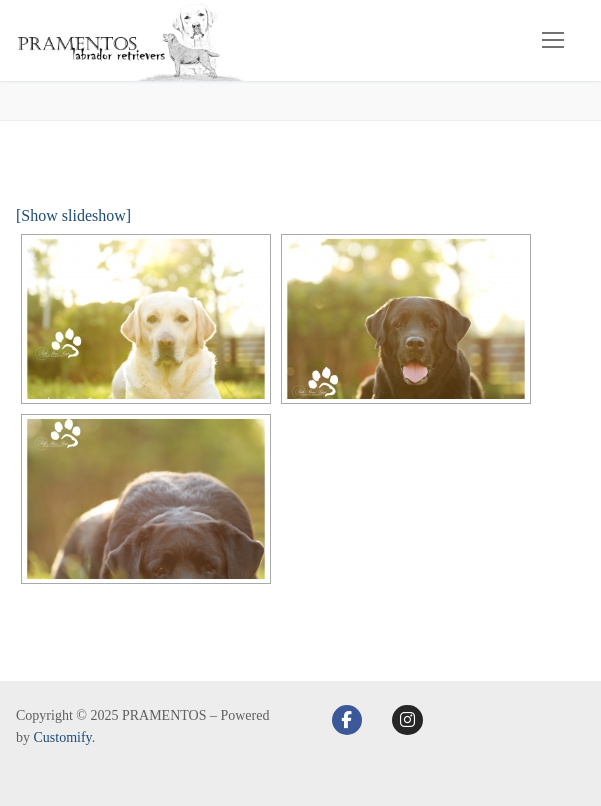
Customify (63, 737)
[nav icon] (553, 41)
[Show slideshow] (73, 215)
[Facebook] (347, 720)
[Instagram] (407, 720)
